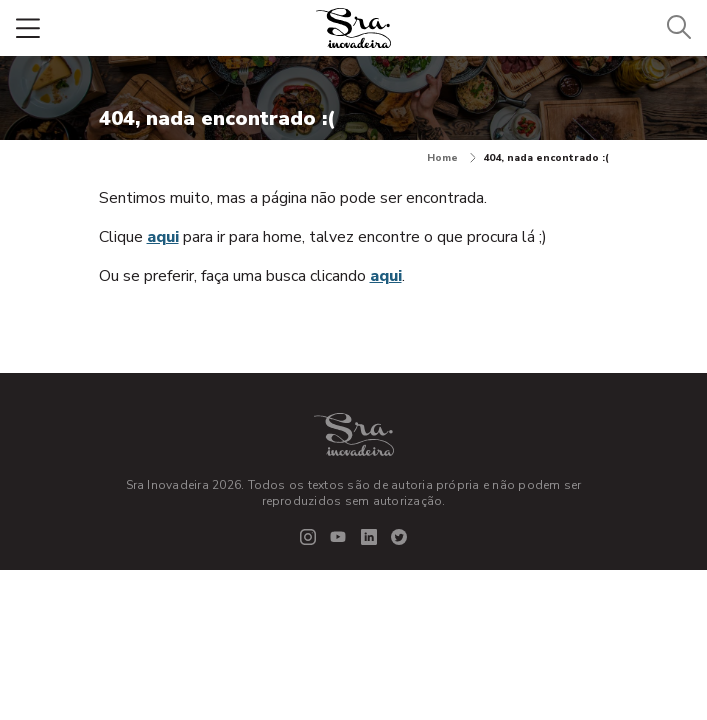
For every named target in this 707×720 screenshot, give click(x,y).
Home (451, 158)
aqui (163, 237)
